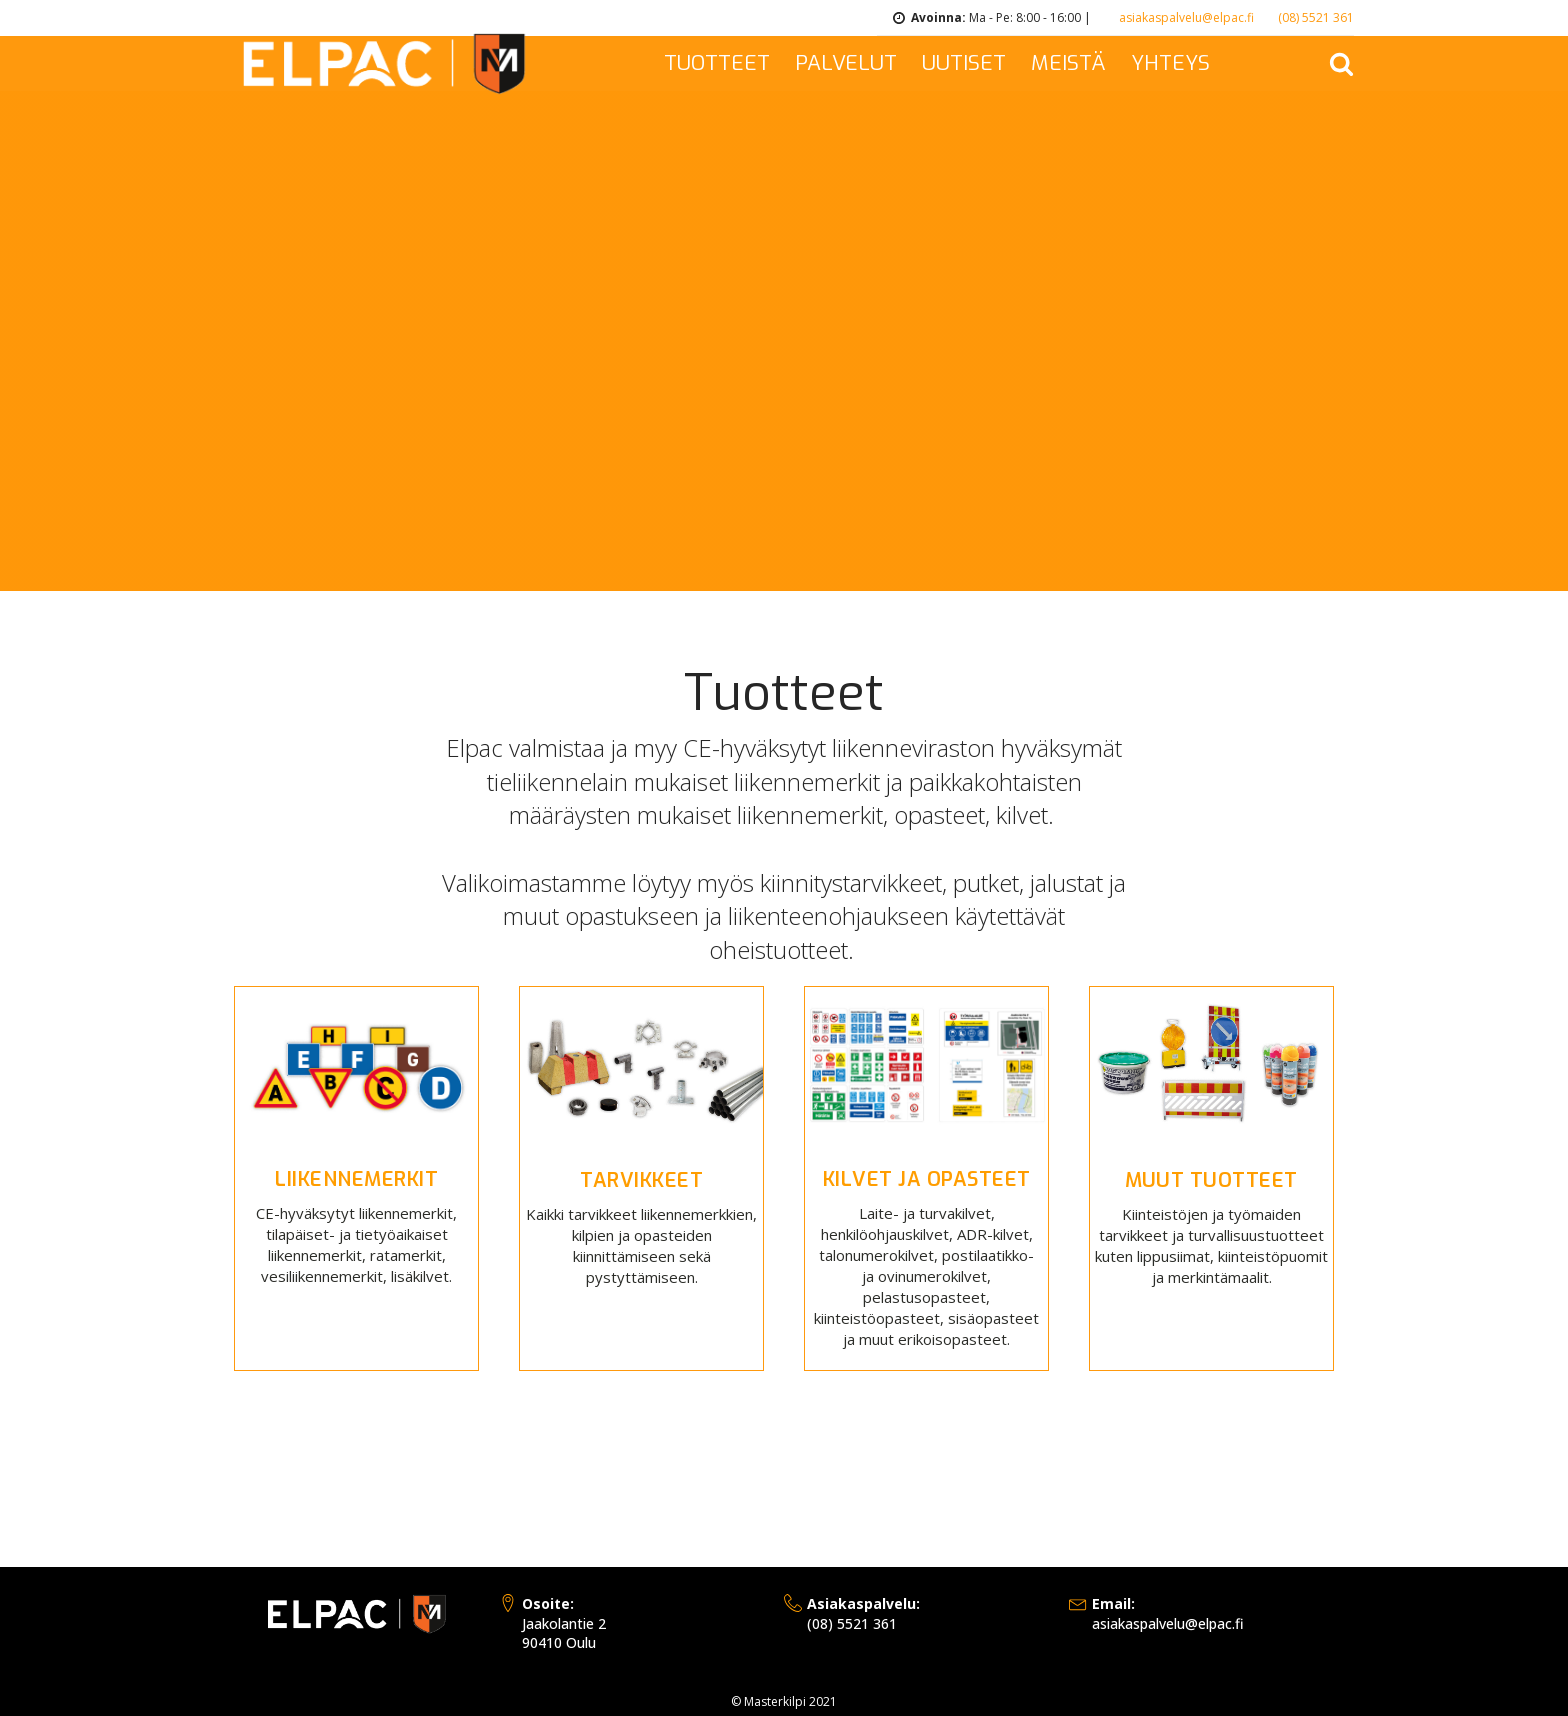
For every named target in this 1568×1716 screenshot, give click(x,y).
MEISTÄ (1068, 63)
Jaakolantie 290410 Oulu (564, 1623)
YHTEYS (1170, 63)
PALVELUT (846, 63)
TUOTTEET (717, 63)
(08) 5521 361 (1316, 17)
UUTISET (964, 63)
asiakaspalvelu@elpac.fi (1186, 17)
